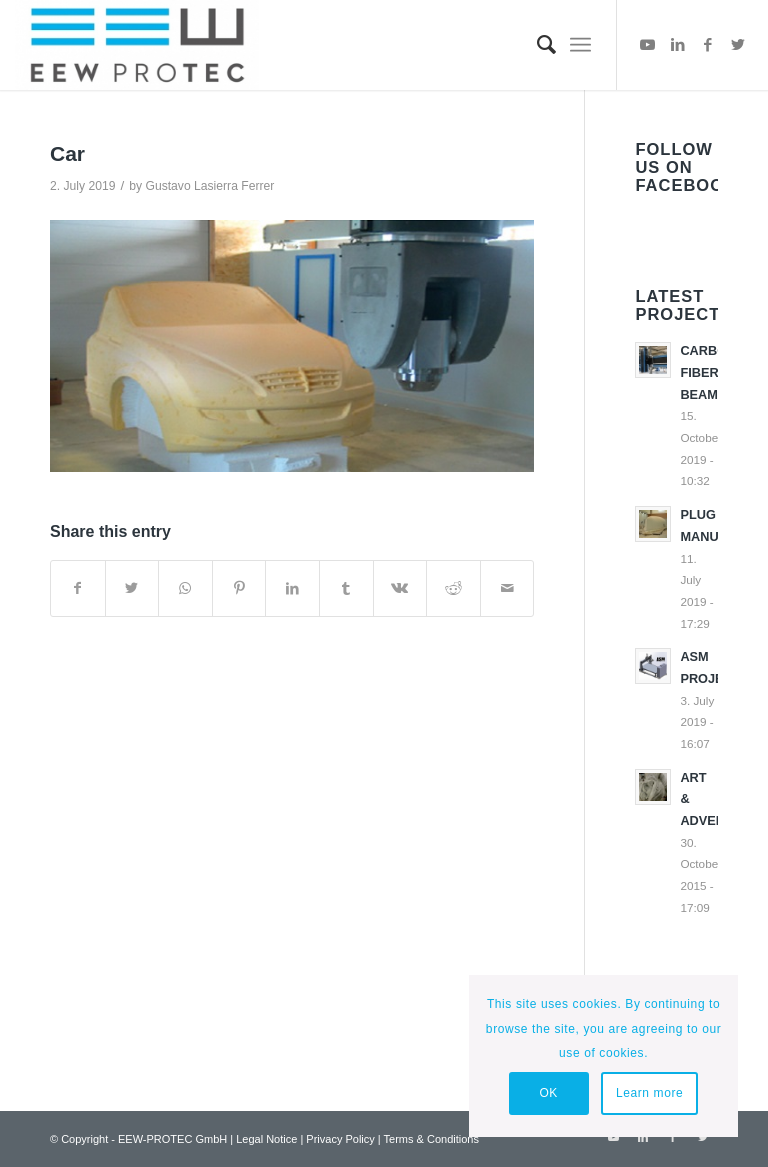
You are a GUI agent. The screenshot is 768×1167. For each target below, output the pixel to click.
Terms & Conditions (431, 1139)
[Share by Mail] (507, 588)
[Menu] (580, 45)
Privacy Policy (340, 1139)
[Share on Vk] (400, 588)
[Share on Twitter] (132, 588)
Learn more (649, 1093)
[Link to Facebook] (708, 45)
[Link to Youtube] (648, 45)
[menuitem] (536, 45)
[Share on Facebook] (78, 588)
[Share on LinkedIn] (292, 588)
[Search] (536, 45)
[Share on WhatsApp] (185, 588)
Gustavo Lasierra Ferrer (209, 186)
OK (548, 1093)
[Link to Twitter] (738, 45)
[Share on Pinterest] (239, 588)
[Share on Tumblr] (346, 588)
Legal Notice (266, 1139)
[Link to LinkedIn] (678, 45)
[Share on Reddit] (453, 588)
